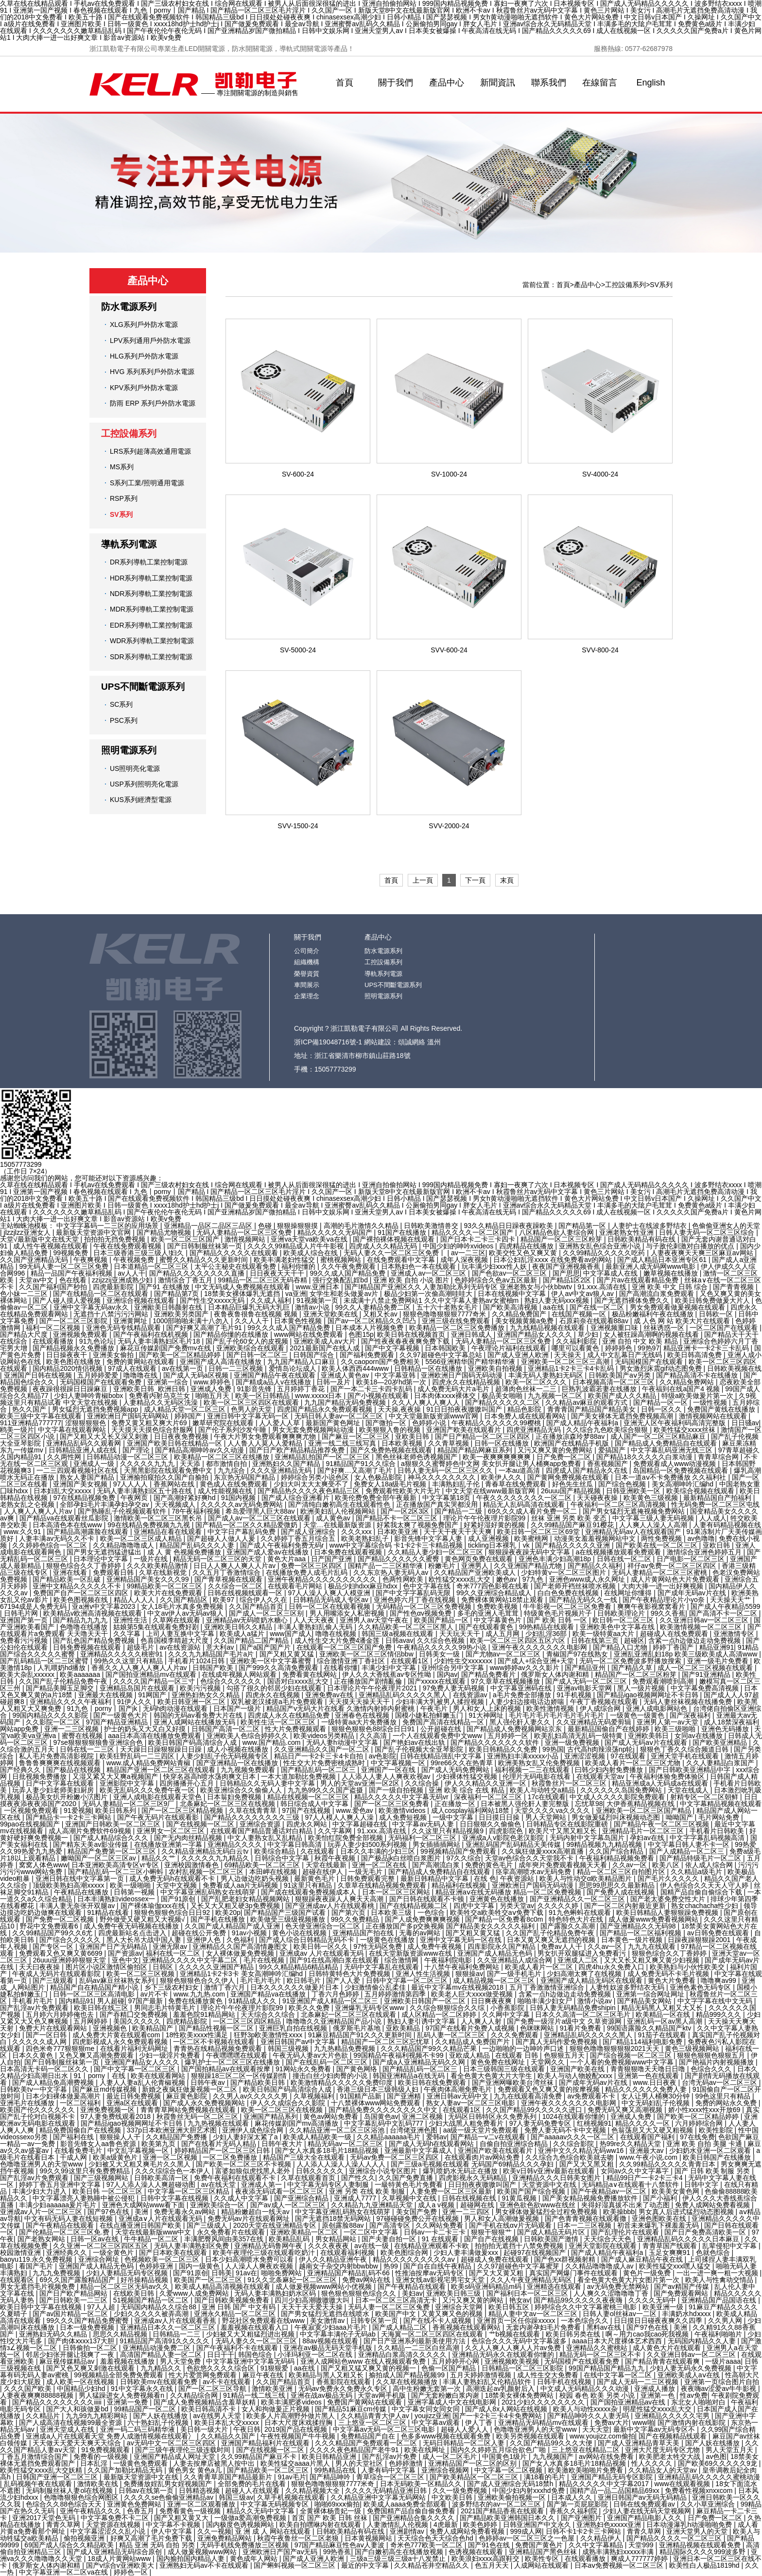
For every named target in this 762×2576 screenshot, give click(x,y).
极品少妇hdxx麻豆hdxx (363, 1586)
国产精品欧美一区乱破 (68, 1579)
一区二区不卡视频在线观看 (215, 2042)
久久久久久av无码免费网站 (243, 1504)
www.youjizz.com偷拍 (602, 2436)
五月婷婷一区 (508, 1736)
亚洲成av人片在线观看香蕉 (176, 2320)
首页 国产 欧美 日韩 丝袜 (330, 2518)
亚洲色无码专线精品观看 (124, 1327)
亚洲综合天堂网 (460, 2307)
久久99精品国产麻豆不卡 (259, 2456)
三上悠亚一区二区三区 (373, 2422)
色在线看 (73, 1280)
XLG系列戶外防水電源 (144, 324)
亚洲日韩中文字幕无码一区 (249, 1416)
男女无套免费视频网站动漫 (314, 1429)
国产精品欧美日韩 (258, 2082)
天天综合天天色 (608, 2239)
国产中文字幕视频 (393, 1348)
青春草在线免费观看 (516, 1484)
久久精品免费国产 (520, 1314)
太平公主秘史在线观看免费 (236, 1266)
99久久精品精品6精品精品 (299, 1967)
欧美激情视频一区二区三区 (702, 1627)
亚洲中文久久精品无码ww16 (581, 2150)
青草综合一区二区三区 (391, 2477)
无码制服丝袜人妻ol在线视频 (70, 2490)
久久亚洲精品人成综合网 (515, 1960)
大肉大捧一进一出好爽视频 (663, 1586)
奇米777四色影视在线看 (493, 1586)
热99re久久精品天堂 (631, 2144)
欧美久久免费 (310, 2008)
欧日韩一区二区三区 (624, 1620)
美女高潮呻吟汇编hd (683, 1484)
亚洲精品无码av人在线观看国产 (634, 1531)
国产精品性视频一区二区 (217, 2028)
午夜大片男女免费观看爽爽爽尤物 (266, 1436)
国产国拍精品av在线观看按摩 (226, 2069)
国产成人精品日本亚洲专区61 (662, 1259)
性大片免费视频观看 (296, 1729)
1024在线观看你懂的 (574, 2116)
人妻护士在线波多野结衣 (650, 1225)
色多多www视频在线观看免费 (446, 2436)
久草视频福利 (315, 2096)
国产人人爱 (344, 1980)
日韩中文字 (702, 2184)
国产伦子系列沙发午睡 (233, 1429)
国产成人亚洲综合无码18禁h (511, 2484)
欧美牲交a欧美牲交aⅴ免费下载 (497, 1912)
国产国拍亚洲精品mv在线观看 (151, 1674)
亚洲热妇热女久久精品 (207, 1695)
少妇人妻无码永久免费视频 (691, 2368)
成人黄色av (334, 1518)
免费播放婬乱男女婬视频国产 (168, 2484)
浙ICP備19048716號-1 (328, 1042)
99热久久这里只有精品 (129, 1661)
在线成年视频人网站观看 (240, 1674)
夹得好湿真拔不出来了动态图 (626, 2205)
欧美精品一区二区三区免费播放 (457, 1327)
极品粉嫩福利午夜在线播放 (653, 1314)
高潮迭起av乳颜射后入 (501, 2388)
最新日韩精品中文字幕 (435, 1878)
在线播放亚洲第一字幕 (169, 1844)
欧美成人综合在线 (311, 1253)
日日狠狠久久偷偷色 (491, 1824)
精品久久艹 (159, 1858)
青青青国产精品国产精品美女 (592, 1409)
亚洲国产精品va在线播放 (269, 1994)
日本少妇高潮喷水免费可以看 (250, 2259)
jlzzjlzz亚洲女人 (28, 1232)
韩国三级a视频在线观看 (398, 1634)
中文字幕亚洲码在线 (522, 1688)
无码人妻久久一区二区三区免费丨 (396, 1253)
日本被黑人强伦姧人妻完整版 (526, 1804)
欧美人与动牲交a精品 (543, 1790)
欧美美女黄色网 (676, 2191)
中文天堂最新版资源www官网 (434, 1416)
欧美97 (224, 1600)
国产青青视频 (734, 1287)
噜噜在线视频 (336, 1634)
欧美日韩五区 (509, 2307)
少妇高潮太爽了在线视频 (585, 1974)
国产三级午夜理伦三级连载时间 (183, 2450)
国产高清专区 (390, 2225)
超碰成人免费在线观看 (496, 2259)
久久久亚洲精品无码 (281, 1470)
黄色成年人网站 (254, 2558)
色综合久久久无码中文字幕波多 (520, 2341)
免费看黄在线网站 (310, 1674)
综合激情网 (402, 1960)
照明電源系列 (128, 750)
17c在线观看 (547, 1797)
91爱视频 (78, 1810)
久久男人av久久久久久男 (251, 2096)
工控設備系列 (128, 433)
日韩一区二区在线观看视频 (330, 1606)
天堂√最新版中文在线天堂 (40, 1239)
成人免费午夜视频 (435, 1946)
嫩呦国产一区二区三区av (99, 1858)
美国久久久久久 (138, 2021)
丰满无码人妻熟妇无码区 (546, 1375)
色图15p (360, 1334)
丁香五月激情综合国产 (35, 2456)
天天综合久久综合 (269, 2014)
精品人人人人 (135, 1600)
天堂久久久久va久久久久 (553, 1810)
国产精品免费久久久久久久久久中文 (384, 2110)
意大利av (221, 1647)
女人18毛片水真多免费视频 (183, 1606)
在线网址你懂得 (629, 1593)
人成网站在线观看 (542, 2565)
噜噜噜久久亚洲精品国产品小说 (334, 2021)
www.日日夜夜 (655, 2082)
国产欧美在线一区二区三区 (657, 1545)
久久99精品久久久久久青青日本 (668, 2164)
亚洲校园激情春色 (192, 1865)
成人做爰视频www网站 (203, 2552)
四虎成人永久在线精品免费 (289, 1715)
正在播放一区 (455, 1804)
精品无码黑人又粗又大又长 (663, 2008)
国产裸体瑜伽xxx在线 (154, 1906)
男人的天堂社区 (360, 2463)
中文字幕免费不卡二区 (116, 2518)
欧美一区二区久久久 (537, 1382)
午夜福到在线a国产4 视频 (681, 1389)
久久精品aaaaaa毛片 (389, 2137)
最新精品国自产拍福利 (718, 1497)
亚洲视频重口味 (615, 1327)
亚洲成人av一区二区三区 (429, 1273)
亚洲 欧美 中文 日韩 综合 (670, 1287)
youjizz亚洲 (432, 2416)
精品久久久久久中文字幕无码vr (402, 1797)
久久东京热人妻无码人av (392, 1572)
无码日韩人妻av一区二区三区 (339, 1416)
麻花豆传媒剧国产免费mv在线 (166, 1348)
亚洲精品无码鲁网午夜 (269, 2246)
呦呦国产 (680, 1817)
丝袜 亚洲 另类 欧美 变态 (569, 1518)
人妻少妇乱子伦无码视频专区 (225, 1756)
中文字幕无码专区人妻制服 (329, 2184)
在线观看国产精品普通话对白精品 (262, 1831)
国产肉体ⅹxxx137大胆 (82, 2341)
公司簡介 (306, 951)
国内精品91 (76, 2001)
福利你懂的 (299, 1266)
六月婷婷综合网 (700, 2123)
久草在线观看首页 (309, 2178)
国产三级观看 (54, 1980)
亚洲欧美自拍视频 (496, 1368)
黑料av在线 (605, 2327)
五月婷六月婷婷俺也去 (61, 2014)
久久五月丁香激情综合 (227, 1572)
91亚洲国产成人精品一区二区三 (331, 2001)
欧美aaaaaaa (81, 1674)
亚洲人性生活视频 (424, 1974)
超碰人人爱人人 (465, 2429)
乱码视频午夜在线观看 (39, 2484)
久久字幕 (127, 1634)
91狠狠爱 (275, 2368)
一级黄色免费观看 (141, 2463)
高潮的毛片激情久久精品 (362, 1225)
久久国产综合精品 (617, 1851)
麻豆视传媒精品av (67, 2361)
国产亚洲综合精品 (302, 2198)
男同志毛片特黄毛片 (165, 2008)
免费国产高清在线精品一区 (444, 1722)
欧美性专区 (543, 2558)
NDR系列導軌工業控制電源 (151, 593)
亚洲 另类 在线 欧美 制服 (367, 2191)
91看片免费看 (581, 2028)
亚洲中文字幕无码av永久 (92, 1307)
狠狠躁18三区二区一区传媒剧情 (240, 2076)
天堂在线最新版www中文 (154, 2232)
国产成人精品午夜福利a (583, 1423)
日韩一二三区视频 (236, 1368)
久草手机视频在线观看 (292, 2497)
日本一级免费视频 (88, 2327)
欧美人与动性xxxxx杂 (586, 2409)
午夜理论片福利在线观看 (509, 1348)
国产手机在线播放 (218, 1919)
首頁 (344, 82)
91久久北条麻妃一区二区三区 (292, 2280)
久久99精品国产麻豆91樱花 (573, 1525)
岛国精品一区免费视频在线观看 (681, 1470)
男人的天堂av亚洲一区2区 (360, 1783)
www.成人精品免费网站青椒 (149, 1763)
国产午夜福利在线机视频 (151, 1334)
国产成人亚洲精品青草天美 (639, 2443)
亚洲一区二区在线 (380, 1865)
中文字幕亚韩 (396, 1375)
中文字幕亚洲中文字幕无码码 (251, 2361)
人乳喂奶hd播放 (62, 1668)
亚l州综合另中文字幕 (453, 1668)
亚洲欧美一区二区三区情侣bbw (367, 1654)
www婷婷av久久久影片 (525, 1668)
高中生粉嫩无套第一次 (428, 2388)
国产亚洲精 (405, 2096)
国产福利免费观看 (368, 1355)
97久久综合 (463, 1858)
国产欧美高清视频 (511, 1307)
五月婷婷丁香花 (302, 1389)
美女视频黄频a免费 (525, 1321)
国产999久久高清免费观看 (279, 1668)
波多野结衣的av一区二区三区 (497, 2504)
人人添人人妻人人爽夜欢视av (387, 1776)
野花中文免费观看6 (50, 1926)
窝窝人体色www (43, 1865)
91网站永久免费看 (304, 2069)
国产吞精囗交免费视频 (135, 2014)
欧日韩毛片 (305, 1980)
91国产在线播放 (403, 1232)
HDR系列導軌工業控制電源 (151, 578)
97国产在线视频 (307, 1810)
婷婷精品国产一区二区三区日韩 (223, 2150)
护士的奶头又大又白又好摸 (146, 1729)
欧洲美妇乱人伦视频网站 (338, 1511)
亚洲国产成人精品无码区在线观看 (592, 1980)
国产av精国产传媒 (682, 2286)
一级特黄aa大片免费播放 (359, 1722)
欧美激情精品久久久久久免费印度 (343, 2082)
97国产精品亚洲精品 (118, 1722)
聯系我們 (548, 82)
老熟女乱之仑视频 (28, 1504)
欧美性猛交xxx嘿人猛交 (675, 2266)
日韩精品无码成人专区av (331, 1600)
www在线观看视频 (683, 2484)
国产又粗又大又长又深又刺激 (105, 1436)
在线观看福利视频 (348, 2252)
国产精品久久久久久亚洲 (573, 1545)
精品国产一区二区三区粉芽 (562, 1239)
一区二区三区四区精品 (248, 2021)
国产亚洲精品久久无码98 (638, 1926)
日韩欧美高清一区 (162, 2178)
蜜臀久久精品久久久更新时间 (204, 1259)
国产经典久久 (21, 1770)
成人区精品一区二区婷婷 (439, 2014)
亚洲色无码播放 (726, 1729)
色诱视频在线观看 (477, 2552)
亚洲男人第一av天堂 (668, 1722)
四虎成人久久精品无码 (384, 1246)
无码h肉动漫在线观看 (176, 1708)
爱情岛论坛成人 (293, 1368)
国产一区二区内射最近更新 (626, 1906)
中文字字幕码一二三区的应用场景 (108, 1225)
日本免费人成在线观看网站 (526, 1416)
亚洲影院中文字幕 (128, 1783)
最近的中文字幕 (366, 2565)
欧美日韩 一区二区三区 (108, 2191)
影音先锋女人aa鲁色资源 (99, 2144)
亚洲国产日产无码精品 (114, 1946)
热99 (391, 2266)
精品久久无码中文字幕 (261, 2511)
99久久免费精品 (356, 1919)
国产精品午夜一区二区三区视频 (662, 1824)
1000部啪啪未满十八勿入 (192, 1321)
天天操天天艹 (731, 1600)
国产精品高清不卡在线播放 (698, 1375)
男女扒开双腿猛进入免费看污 (582, 1953)
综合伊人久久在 (264, 1600)
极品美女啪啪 (503, 1395)
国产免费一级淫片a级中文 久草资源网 (565, 2021)
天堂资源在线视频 (114, 2524)
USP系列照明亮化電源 (144, 784)
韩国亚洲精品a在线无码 (410, 2076)
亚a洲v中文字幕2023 (104, 1606)
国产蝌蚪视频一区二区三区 (295, 2565)
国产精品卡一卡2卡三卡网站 (69, 1817)
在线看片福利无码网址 (135, 2048)
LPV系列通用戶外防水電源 (150, 340)
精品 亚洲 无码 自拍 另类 (157, 2545)
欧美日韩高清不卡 (209, 2409)
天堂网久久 (549, 2062)
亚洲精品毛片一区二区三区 (644, 1831)
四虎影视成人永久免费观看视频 (121, 2042)
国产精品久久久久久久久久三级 (252, 1817)
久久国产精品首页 (257, 1606)
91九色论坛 (96, 1341)
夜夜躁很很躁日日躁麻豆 (71, 1389)
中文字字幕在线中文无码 (715, 2001)
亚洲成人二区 (578, 1960)
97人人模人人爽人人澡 (340, 1817)
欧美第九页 (159, 2144)
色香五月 (141, 2511)
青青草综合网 (719, 1457)
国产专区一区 (54, 1946)
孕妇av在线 (648, 1838)
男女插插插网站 (437, 1844)
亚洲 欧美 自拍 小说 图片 (411, 1280)
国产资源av (125, 1953)
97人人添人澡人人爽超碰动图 (151, 2184)
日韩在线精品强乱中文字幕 (442, 1756)
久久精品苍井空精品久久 (432, 2565)
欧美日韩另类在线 (574, 2334)
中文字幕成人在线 (611, 1273)
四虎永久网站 (307, 1824)
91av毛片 (291, 2477)
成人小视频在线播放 (238, 1749)
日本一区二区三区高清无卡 (397, 2300)
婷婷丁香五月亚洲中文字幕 (61, 2184)
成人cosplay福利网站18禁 (471, 1810)
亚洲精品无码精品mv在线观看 (544, 2422)
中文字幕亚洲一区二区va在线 (64, 2572)
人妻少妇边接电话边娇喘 (527, 1702)
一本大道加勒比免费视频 (299, 1776)
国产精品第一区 (583, 1225)
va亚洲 (295, 1293)
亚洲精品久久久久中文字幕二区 (191, 1960)
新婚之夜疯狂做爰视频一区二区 (190, 2089)
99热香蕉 (337, 2552)
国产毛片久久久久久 (669, 1878)
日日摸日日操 (500, 1817)
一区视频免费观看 (32, 1810)
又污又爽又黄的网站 (473, 2300)
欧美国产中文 (396, 2314)
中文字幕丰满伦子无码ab (338, 2334)
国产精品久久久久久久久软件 (495, 1742)
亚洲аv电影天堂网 (585, 1688)
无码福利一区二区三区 (423, 1838)
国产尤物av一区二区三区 (504, 1654)
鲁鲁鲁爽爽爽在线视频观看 (61, 1763)
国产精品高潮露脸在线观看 (88, 1531)
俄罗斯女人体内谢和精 (556, 1674)
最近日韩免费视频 (134, 2096)
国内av (447, 1674)
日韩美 (221, 2273)
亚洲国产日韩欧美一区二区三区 (113, 1824)
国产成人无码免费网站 (456, 1770)
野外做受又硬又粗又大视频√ (143, 1919)
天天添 (191, 1463)
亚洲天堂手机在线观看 (686, 1756)
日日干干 (220, 2354)
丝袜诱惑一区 (664, 1327)
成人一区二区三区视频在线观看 (706, 1668)
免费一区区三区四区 (312, 1565)
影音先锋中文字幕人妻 (429, 1538)
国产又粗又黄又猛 (288, 1654)
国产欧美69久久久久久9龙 (718, 2463)
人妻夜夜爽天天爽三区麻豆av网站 (703, 1253)
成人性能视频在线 (226, 1491)
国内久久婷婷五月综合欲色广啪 (499, 2450)
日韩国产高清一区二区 (226, 1729)
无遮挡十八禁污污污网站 (111, 1314)
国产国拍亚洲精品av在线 (629, 2402)
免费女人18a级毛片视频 (391, 1484)
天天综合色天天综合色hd (436, 2538)
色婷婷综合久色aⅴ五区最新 (496, 1280)
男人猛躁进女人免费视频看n (122, 2395)
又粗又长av (381, 1314)
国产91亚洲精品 (707, 1674)
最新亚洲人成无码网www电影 (651, 1266)
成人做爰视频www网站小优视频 (325, 2286)
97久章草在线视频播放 (506, 1681)
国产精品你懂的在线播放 (231, 1334)
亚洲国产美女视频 (81, 1484)
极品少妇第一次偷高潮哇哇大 (429, 1293)
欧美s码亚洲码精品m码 (487, 2286)
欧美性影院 (717, 2130)
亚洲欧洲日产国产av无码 (281, 2552)
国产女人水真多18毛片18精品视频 (328, 2150)
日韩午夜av (208, 2082)
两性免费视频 (662, 1538)
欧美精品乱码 (290, 2239)
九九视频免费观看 (249, 1770)
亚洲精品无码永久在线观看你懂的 (504, 2354)
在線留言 (599, 82)
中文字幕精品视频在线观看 (721, 1804)
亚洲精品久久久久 (236, 1844)
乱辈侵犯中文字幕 (730, 2246)
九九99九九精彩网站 (97, 2416)
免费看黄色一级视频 (191, 2511)
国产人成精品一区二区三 (687, 1851)
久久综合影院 (574, 2144)
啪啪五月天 (213, 1395)
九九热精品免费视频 (345, 2048)
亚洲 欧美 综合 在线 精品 (467, 1790)
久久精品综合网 (195, 2395)
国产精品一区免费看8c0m (505, 1919)
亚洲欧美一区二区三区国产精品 (644, 1810)
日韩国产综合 (314, 1355)
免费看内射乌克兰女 (160, 1395)
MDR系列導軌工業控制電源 (151, 609)
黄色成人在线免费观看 (235, 1484)
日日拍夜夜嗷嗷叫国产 (483, 2184)
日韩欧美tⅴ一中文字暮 (34, 2089)
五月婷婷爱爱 (98, 1375)
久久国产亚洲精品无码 (35, 1259)
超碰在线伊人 (323, 1872)
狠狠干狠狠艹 (492, 2232)
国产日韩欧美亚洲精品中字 (690, 1770)
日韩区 (164, 1967)
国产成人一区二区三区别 (267, 1613)
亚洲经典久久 (67, 2252)
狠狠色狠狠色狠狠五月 (712, 2055)
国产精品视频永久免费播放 (74, 1348)
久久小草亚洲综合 (708, 2504)
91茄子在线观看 (663, 2035)
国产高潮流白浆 (437, 1865)
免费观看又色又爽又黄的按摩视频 (550, 2089)
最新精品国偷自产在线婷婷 (609, 1729)
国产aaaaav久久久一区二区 (573, 2137)
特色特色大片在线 (577, 1919)
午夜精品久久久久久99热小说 (442, 1647)
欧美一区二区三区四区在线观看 (252, 1402)
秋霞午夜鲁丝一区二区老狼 (299, 2538)
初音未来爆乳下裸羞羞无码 (659, 2225)
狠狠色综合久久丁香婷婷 (84, 1565)
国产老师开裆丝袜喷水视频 (576, 1586)
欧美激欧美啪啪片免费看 (586, 2470)
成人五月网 (503, 1634)
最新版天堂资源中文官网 (94, 1232)
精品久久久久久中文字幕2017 (605, 2484)
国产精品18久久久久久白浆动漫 (645, 1457)
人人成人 (713, 1518)
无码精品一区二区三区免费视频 (424, 1606)
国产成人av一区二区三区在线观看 (260, 1518)
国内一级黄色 (200, 2266)
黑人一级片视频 (642, 1688)
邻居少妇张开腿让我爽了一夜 (71, 2354)
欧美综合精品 (275, 1851)
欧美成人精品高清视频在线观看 (223, 2286)
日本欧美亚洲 (398, 1531)
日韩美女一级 (440, 1654)
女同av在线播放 (700, 1736)
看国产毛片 (37, 2266)
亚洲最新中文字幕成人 (419, 2150)
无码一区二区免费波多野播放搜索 (631, 1661)
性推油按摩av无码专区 (430, 2273)
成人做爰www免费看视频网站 (654, 1919)
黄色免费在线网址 (498, 2062)
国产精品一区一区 (661, 1402)
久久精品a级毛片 (697, 1872)
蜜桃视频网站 (341, 1259)
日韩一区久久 (662, 1409)
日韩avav (399, 1640)
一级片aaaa (723, 2361)
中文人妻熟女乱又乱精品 (265, 1838)
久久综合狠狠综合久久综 (448, 2008)
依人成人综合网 (710, 1865)
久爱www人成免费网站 (194, 2293)
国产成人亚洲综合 (309, 1531)
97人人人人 (131, 1484)
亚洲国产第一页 (25, 1620)
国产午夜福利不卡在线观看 (238, 2348)
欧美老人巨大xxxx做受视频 (473, 1994)
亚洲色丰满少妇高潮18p (556, 1559)
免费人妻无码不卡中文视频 (566, 2130)
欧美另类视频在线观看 (531, 2436)
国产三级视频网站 (102, 2178)
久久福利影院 (577, 1341)
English (650, 82)
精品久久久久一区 (643, 2123)
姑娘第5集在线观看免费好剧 (157, 1627)
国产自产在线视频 (492, 2239)
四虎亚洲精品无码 (534, 1429)
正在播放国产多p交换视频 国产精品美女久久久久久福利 (451, 1926)
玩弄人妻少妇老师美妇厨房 (54, 1790)
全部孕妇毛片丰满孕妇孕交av (105, 1504)
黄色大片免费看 (672, 1980)
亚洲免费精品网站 (225, 2538)
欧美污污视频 (201, 1688)
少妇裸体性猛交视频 (467, 1776)
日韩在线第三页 (596, 1640)
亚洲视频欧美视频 (513, 2361)
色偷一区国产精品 (449, 2368)
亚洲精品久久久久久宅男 (673, 2416)
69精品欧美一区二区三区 (263, 1865)
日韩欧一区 (717, 1314)
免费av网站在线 (367, 2280)
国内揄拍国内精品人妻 (191, 2558)
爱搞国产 (612, 1450)
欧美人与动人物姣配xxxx (575, 2076)
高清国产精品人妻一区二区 (162, 2354)
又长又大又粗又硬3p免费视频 (235, 1906)
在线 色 (485, 1878)
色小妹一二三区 (25, 1293)
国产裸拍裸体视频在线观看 (394, 1239)
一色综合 (432, 1912)
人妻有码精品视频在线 (727, 1525)
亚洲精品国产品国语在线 (719, 2300)
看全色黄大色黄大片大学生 (492, 2076)
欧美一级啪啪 (131, 1885)
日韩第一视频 (135, 1892)
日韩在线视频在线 (470, 2198)
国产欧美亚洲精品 (721, 1742)
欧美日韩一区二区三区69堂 (539, 1531)
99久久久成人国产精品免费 (289, 1327)
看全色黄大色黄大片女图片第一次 (629, 2280)
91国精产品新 (361, 2096)
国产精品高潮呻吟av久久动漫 (200, 1450)
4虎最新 (446, 2524)
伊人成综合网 (601, 1708)
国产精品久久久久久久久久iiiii (57, 2402)
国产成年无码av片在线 (693, 1593)
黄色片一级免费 (648, 2273)
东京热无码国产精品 (245, 1477)
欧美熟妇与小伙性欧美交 (688, 1967)
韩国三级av (236, 2497)
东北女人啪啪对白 (699, 2402)
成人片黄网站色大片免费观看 (676, 1579)
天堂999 (641, 2545)
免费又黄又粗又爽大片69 (150, 1423)
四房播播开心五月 (187, 1783)
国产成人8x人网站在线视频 (507, 2409)
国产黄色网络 (357, 2069)
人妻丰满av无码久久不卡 (57, 1538)
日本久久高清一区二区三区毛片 (583, 2014)
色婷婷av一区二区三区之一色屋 (527, 2538)
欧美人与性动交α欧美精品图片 (586, 1878)
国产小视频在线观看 (379, 1395)
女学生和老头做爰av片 (345, 1293)
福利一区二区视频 (54, 1327)
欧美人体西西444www (356, 1368)
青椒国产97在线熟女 (578, 1654)
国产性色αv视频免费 (421, 1613)
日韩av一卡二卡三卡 (436, 2232)
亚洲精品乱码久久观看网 (84, 1443)
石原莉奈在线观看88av (594, 1321)
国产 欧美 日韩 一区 (558, 1620)
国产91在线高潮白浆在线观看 (335, 1960)
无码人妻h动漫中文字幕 (343, 1742)
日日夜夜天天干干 (278, 1273)
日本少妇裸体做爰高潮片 (64, 2096)
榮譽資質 (306, 973)
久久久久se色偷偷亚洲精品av (169, 2497)
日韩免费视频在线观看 (88, 1647)
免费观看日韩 (114, 1572)
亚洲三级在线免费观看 (457, 1321)
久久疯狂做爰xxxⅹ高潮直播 (544, 1851)
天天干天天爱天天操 (313, 2307)
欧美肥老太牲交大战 (670, 2456)
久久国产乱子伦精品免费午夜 (64, 1681)
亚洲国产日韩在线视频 (39, 1375)
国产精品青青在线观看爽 (663, 2361)
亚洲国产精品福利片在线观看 (266, 2443)
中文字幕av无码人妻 (424, 1824)
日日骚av (745, 1423)
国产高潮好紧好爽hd (185, 1497)
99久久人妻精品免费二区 (374, 1307)
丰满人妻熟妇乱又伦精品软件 (488, 2382)
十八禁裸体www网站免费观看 (376, 2103)
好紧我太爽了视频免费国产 (418, 1525)
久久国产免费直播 (407, 2178)
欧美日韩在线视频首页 (412, 1334)
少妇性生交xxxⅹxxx (464, 1661)
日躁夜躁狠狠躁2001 (700, 1940)
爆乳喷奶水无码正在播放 (461, 2171)
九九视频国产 (554, 2456)
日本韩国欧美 (446, 1348)
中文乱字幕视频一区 (139, 2150)
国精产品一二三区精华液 (386, 1565)
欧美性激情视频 (551, 1708)
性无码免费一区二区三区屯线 (715, 1504)
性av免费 (694, 2395)
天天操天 (568, 1355)
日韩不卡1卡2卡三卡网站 (584, 2531)
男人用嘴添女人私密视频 (348, 1613)
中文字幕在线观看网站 (73, 1429)
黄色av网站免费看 (331, 2116)
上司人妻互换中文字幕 (181, 1634)
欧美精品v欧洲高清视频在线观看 (93, 1613)
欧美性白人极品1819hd (705, 2565)
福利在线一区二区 (174, 1953)
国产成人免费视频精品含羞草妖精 (206, 2402)
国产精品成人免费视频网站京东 (515, 1729)
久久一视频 (214, 2531)
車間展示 (306, 985)
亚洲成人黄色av (346, 1375)
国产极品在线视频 (74, 1770)
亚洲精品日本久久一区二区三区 (168, 2327)
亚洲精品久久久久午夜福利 (71, 1702)
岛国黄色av (381, 2116)
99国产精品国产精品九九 (607, 2368)
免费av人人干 (562, 1946)
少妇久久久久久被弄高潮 (152, 2314)
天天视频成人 (176, 1504)
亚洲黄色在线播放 (497, 1899)
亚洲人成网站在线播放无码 (195, 1722)
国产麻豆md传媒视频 (105, 2089)
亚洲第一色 (658, 2395)
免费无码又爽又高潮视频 (626, 2110)
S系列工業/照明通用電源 (147, 483)
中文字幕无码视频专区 (276, 2504)
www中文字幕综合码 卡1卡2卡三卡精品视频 (397, 1545)
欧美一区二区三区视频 (141, 1974)
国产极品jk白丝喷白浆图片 (402, 1858)
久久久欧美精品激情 (158, 1565)
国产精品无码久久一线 (584, 1600)
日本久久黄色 (33, 2055)
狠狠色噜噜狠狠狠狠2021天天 (615, 2048)
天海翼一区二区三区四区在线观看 (433, 2334)
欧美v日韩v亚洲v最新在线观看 (550, 2171)
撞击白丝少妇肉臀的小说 (331, 2076)
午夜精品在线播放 (82, 1892)
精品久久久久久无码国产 (335, 1232)
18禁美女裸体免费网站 (520, 2395)
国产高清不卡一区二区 (724, 1613)
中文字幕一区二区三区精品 (189, 2191)
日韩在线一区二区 (625, 1559)
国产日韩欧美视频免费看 (232, 2300)
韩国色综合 (256, 2354)
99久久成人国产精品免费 (348, 1273)
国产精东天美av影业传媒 (91, 1844)
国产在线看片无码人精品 (219, 2144)
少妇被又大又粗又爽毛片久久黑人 (140, 2164)
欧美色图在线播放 (74, 1361)
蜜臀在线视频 (83, 1736)
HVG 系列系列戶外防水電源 (152, 371)
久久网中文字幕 (507, 2014)
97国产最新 (146, 2001)
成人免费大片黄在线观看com (117, 2035)
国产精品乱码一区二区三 (319, 1770)
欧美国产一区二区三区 (209, 2280)
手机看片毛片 (33, 2001)
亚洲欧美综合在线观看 (251, 1348)
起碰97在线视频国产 (535, 2252)
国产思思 (566, 1273)
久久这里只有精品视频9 (448, 1831)
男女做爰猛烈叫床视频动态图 (617, 1817)
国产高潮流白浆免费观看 (657, 1293)
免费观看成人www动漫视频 (675, 1463)
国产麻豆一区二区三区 (357, 1436)
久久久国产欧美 (28, 2388)
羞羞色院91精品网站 (205, 2014)
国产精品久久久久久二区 (503, 1402)
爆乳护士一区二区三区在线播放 (233, 2062)
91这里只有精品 (309, 1885)
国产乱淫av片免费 (390, 2456)
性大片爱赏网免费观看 (204, 2375)
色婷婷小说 (430, 1423)
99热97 (648, 1348)
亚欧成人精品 (470, 2055)
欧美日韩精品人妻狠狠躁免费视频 (668, 1912)
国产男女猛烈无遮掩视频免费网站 (635, 1511)
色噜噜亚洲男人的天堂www (42, 2164)
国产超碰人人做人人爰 (222, 1538)
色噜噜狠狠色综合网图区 (82, 2497)
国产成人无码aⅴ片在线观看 (647, 1742)
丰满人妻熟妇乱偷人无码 (315, 1627)
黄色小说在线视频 (300, 1933)
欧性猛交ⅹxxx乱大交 (460, 1579)
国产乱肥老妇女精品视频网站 (246, 1899)
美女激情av (328, 2320)
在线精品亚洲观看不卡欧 (432, 2246)
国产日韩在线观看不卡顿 (427, 1899)
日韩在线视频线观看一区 (246, 1593)
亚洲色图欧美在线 (660, 2218)
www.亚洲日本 (318, 1287)
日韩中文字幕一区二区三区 (408, 1980)
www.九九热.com (200, 1994)
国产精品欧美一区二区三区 (269, 2470)
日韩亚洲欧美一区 (634, 1491)
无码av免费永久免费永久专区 (343, 2388)
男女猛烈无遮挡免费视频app (96, 1409)
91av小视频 (250, 1933)
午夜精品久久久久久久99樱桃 (496, 1423)
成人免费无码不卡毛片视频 (669, 1974)
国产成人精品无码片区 (552, 2232)
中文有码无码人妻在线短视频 (69, 2218)
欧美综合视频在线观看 (701, 1491)
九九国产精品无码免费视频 (346, 1402)
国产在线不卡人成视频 (438, 2320)
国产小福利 (661, 2198)
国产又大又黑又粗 (587, 2164)
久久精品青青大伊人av (376, 2416)
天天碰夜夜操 (598, 1497)
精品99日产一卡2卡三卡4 (645, 2178)
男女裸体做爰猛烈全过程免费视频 (547, 2212)
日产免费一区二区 (565, 1457)
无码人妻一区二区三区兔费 (390, 2307)
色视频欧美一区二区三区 (162, 2259)
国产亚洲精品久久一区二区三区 (578, 1899)
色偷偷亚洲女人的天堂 (726, 1225)
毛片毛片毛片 (261, 1980)
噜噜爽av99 (719, 1980)
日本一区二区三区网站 (397, 1892)
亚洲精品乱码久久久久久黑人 (404, 1695)
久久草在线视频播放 (407, 2382)
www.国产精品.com (272, 1742)
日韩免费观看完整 (368, 1878)
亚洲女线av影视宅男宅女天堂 (441, 2280)
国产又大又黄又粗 (497, 2273)
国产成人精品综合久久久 (111, 1838)
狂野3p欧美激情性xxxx (269, 2035)
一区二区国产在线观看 (725, 1327)
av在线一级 (372, 2246)
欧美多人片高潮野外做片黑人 (291, 2416)
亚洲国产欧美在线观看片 (464, 1429)
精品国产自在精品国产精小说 (95, 1987)
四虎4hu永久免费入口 (612, 1967)
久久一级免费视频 (461, 2490)
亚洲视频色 (111, 2028)
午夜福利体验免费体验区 (668, 1776)
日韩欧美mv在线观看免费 (159, 2382)
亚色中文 (125, 1960)
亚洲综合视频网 (446, 2470)
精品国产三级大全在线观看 (304, 2157)
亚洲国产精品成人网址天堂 (175, 2456)
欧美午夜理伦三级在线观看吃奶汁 (265, 2252)
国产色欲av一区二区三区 (510, 1273)
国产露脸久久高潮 (568, 1926)
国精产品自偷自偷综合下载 (702, 1892)
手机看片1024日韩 (197, 1661)
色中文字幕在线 (427, 1586)
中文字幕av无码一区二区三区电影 (385, 2429)
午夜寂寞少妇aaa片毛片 (331, 2327)
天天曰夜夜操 (40, 1967)
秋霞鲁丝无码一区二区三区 (198, 2116)
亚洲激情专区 (734, 1634)
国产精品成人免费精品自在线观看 (667, 1443)
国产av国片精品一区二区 (71, 2314)
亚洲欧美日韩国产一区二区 (426, 2001)
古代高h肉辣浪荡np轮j (601, 1749)
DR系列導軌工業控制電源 (149, 562)
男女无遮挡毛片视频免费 (38, 2286)
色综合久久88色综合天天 (64, 2504)
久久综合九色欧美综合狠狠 (608, 1429)
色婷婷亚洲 (157, 2266)
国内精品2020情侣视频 (68, 1368)
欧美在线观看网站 (159, 2076)
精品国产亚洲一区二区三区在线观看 (161, 1770)
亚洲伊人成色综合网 (253, 2130)
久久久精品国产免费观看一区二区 (367, 2443)
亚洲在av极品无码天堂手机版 (328, 2348)
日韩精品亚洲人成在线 (84, 1450)
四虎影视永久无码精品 (474, 2178)
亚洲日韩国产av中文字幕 (299, 2042)
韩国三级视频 (289, 2048)
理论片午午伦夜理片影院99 (485, 1518)
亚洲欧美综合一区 (218, 2205)
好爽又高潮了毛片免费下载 (152, 2538)
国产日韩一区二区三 (258, 1355)
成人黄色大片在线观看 (668, 2348)
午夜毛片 (435, 1708)
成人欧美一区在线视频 (81, 2382)
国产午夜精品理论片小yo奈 (665, 1600)
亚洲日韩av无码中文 (458, 2096)
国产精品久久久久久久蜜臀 (399, 1559)
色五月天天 (493, 2565)
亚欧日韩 (717, 1545)
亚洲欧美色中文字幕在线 (618, 1627)
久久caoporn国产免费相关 (381, 1361)
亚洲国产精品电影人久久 (645, 2518)
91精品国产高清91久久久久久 (165, 2341)
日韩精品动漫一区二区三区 (128, 1457)
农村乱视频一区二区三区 (207, 1872)
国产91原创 (179, 1899)
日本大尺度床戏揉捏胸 (299, 2422)
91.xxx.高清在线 (602, 1287)
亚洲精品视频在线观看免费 (701, 2545)
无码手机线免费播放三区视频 (245, 2545)
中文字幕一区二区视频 (509, 2470)
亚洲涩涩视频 (585, 1756)
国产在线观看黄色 (487, 1627)
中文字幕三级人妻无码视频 (654, 1518)
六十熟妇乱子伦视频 (158, 2422)
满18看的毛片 (545, 2477)
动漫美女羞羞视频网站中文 (596, 1538)
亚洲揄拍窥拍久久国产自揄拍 (165, 1477)
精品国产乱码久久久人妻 (197, 1545)
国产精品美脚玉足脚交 (61, 1688)
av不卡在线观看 (228, 2382)
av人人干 (131, 1273)
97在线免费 (697, 2137)
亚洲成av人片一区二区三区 (42, 2212)
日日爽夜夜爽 (492, 2001)
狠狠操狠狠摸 (298, 1225)
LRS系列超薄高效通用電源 (150, 451)
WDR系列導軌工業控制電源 (152, 641)
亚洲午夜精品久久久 (91, 2511)
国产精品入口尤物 (621, 1647)
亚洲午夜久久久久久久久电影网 (540, 1647)
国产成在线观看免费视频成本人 (309, 1892)
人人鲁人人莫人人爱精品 (265, 1443)
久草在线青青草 (253, 1810)
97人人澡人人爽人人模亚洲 (330, 1593)
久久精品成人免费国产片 (473, 2042)
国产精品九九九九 (81, 1620)
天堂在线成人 (689, 1790)
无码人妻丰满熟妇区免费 (192, 2246)
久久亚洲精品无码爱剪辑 (594, 1722)
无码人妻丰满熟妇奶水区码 (276, 2293)
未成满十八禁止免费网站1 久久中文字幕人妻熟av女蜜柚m (432, 1300)
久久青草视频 (449, 1443)
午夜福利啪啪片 (719, 2334)
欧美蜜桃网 (532, 1538)
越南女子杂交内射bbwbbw (339, 2266)
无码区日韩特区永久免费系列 (493, 2116)
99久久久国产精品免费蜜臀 (88, 2320)
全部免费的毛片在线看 (253, 2484)
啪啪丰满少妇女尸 (546, 2001)
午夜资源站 (518, 1878)
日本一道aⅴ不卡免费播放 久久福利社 (671, 1477)
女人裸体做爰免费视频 (241, 1953)
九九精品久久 (161, 2368)
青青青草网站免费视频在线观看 (189, 2110)
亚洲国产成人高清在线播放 (221, 1361)
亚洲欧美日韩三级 (454, 2293)
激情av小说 (313, 1307)
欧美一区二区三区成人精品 (142, 1538)
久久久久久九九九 (148, 1463)
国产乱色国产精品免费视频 (95, 1640)
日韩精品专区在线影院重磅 (568, 1824)
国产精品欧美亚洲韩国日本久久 (508, 2518)
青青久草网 (64, 2524)
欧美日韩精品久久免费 (504, 1749)
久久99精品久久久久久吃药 (605, 1253)
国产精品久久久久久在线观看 (235, 1253)
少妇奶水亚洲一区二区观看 (711, 2150)
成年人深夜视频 (465, 1259)
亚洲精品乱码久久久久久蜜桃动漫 (709, 2477)
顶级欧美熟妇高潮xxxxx (69, 1885)
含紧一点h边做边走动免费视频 (695, 1640)
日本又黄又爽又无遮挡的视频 (552, 1940)
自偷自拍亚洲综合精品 (515, 2144)
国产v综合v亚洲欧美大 (121, 2565)
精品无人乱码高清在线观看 (525, 1504)
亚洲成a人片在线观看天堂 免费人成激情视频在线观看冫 (111, 2436)
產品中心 (446, 82)
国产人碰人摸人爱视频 (68, 1300)
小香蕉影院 (508, 2008)
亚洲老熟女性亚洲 (627, 1232)
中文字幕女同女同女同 (427, 2409)
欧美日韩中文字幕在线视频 (42, 2307)
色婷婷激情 (407, 2463)
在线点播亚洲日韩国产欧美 (141, 2225)
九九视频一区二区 (556, 1395)
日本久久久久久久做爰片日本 (295, 1987)
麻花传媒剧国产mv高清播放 (298, 2123)
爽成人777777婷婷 (640, 2558)
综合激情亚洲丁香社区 (352, 1661)
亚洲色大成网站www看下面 (144, 2205)
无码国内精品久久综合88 (159, 2307)
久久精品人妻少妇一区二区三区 (436, 1552)
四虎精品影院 (187, 2021)
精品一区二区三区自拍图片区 (622, 1872)
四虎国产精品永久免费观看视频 (325, 1409)
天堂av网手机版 (383, 2395)
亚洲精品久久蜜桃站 (597, 2348)
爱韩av (436, 2137)
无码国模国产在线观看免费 (101, 1382)
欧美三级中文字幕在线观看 (42, 1416)
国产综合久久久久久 (71, 1940)
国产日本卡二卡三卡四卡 (478, 1239)
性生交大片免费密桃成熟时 (325, 1763)
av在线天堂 (219, 2184)
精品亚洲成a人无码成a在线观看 (661, 1783)
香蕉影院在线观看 (344, 2382)
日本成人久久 (572, 2497)
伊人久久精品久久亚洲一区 (486, 1783)
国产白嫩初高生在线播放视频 (400, 2552)
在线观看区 (18, 2280)
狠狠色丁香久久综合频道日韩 (685, 1749)
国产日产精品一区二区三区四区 (483, 1436)
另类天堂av (517, 1906)
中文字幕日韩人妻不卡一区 (689, 1844)
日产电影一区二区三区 (692, 1559)
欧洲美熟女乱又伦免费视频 (540, 1763)
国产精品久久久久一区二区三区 (675, 2538)
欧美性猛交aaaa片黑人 (296, 2463)
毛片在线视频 (264, 1960)
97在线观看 (628, 1756)
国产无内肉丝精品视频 (189, 1838)
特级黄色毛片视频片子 (559, 1613)
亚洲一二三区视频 (72, 1729)
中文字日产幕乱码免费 (242, 1531)
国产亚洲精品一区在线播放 (238, 1763)
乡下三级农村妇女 (172, 1987)
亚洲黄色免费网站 (135, 2504)
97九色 (533, 1579)
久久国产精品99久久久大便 (552, 2443)
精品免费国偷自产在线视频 (81, 2130)
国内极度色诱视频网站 (241, 2524)
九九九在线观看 (652, 1946)
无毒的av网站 (420, 1933)
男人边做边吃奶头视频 (256, 1878)
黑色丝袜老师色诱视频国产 (417, 1457)
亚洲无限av (171, 1946)
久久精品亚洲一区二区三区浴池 (337, 2130)
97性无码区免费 (378, 1946)
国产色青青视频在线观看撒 (586, 2218)
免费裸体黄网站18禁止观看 (503, 1600)
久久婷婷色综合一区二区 (50, 1545)
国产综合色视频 (623, 1484)
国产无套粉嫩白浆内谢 (446, 2395)
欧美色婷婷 (481, 2524)
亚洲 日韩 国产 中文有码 (239, 2307)
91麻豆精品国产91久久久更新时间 (361, 2035)
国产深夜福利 (691, 1715)
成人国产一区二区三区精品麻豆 (659, 1436)
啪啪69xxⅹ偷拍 (337, 2504)
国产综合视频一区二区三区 (632, 2055)
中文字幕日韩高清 (295, 1844)
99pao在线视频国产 (31, 1824)
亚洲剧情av (408, 2531)
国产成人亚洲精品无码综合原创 (115, 2552)
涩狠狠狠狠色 (86, 1423)
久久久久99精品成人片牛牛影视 (296, 1246)
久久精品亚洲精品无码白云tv (205, 1851)
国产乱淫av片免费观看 (35, 2008)
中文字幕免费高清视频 (706, 1688)
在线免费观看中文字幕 (402, 1259)
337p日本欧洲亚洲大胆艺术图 (173, 2130)
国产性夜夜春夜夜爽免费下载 (406, 1341)
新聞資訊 (497, 82)
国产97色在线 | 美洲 (118, 2212)
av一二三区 (468, 1253)
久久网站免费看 (440, 2225)
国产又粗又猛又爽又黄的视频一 (369, 2368)
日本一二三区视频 (585, 2225)
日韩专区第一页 (375, 2320)
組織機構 (306, 962)
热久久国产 (30, 1409)
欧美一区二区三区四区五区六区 (518, 1640)
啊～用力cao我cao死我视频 (648, 2334)
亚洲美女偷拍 (114, 1355)
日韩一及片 (334, 1382)
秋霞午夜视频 (335, 1858)
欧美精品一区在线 (664, 2014)
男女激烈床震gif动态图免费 (662, 1368)
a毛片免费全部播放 (523, 1695)
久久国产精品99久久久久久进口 (535, 2110)
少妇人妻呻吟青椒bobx (89, 1395)
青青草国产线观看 (670, 2246)
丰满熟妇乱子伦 (457, 1484)
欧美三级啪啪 (676, 1729)
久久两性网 (65, 1457)
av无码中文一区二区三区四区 (172, 2443)
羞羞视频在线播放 (128, 2361)
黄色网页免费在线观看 (480, 1559)
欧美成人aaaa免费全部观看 (406, 2504)
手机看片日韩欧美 (718, 1831)
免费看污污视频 (25, 1640)
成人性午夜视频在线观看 (51, 1246)
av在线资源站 (181, 1647)
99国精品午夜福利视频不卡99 (399, 2055)
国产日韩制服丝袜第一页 (205, 1246)
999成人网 (526, 2531)
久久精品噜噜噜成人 (124, 1545)
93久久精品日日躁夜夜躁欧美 (509, 1225)
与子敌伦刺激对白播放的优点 (691, 1246)
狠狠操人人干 (121, 2137)
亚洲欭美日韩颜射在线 (169, 1307)
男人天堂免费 (181, 2361)
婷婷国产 (189, 1416)
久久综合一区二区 (236, 1586)
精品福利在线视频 (460, 1885)
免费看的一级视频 (101, 2456)
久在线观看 (318, 1851)
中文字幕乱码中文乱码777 (384, 2123)
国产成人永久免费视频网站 (205, 2103)
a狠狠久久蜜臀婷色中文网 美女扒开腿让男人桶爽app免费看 (492, 1463)
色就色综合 (714, 2252)
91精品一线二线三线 (255, 2395)
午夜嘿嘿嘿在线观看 (237, 2055)
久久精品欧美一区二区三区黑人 (406, 1627)
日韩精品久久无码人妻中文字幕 (268, 1783)
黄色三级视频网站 (693, 2048)
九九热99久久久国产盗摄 (326, 1790)
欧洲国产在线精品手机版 (572, 1443)
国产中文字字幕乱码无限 (414, 1593)
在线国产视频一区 (580, 1314)
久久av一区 (630, 1865)
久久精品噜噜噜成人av (600, 2266)
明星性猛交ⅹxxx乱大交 (658, 2409)
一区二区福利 (81, 2103)
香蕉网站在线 (175, 1484)
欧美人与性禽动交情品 (720, 2280)
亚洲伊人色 (205, 1940)
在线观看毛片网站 (296, 1586)
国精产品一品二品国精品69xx (615, 2490)
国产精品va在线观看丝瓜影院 (64, 1518)
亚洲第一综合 (168, 1382)
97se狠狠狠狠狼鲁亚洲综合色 (98, 1742)
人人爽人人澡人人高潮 (654, 1525)
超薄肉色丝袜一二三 (526, 1389)
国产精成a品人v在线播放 (274, 1382)
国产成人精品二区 (400, 2327)
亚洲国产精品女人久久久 (535, 1334)
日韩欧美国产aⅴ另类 (621, 1375)
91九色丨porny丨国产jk (103, 1708)
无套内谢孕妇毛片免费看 (544, 2327)
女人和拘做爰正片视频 (277, 2409)
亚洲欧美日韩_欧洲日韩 (150, 1389)
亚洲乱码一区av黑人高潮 (665, 2021)
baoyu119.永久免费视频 (37, 2259)
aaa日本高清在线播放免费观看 (155, 1736)
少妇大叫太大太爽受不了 (312, 1484)
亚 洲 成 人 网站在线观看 (273, 2531)
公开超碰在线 (441, 1729)
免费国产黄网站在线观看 (365, 2402)
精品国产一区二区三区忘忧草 (386, 2042)
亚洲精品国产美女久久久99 (148, 1579)
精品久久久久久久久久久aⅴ (415, 2259)
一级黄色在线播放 (388, 1940)
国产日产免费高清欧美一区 (706, 2232)
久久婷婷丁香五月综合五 (298, 1538)
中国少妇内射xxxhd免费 (529, 2490)
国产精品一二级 (459, 1511)
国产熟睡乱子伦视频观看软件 (123, 1511)
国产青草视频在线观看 (229, 1579)
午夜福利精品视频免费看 (617, 1858)
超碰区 (634, 1640)
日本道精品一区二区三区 (152, 1266)
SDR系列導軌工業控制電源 (151, 657)
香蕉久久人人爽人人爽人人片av (140, 1668)
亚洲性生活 (131, 1620)
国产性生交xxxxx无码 (213, 1300)
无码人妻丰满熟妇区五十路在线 (145, 1491)
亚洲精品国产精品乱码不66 (349, 2273)
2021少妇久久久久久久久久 (544, 2402)
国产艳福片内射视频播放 (717, 2062)
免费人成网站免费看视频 (713, 2205)
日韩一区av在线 (95, 2239)
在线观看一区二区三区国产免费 (345, 1647)
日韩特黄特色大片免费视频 (350, 1974)
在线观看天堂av (601, 1776)
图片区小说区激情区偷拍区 (107, 1967)
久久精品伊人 (601, 2538)
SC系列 (121, 704)
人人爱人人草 (280, 1423)
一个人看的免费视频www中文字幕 (622, 2062)
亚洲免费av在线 (330, 1695)
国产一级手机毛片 (515, 1974)
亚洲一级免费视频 (573, 1742)
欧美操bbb (619, 2212)
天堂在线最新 (327, 1865)
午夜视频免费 (134, 1259)
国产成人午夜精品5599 (725, 1606)
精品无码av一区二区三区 (346, 2144)
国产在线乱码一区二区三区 (327, 2062)
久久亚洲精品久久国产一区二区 (322, 1749)
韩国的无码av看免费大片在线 (199, 1715)
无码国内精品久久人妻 (703, 2341)
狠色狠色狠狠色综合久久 (359, 2293)
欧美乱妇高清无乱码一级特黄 (579, 1736)
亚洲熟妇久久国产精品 (287, 1463)
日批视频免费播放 (40, 1776)
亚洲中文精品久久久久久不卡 (78, 1586)
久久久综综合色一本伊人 (173, 2171)
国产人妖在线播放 (161, 2416)
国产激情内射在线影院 (692, 2422)
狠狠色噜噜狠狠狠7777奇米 (445, 1314)
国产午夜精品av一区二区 (609, 2191)
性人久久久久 (652, 2463)
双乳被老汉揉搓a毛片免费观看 (278, 1702)
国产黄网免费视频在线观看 (569, 1477)
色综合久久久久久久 (231, 1681)
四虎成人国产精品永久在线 (587, 1470)
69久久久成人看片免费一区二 (533, 1511)
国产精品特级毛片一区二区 (701, 1858)
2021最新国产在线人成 (325, 1348)
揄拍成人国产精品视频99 (407, 2375)
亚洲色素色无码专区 (701, 1987)
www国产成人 (291, 1634)
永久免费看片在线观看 (232, 2232)
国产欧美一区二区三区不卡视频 (244, 2164)
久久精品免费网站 (687, 1382)
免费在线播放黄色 (196, 2001)
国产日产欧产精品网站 (74, 2293)
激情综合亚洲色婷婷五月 (705, 1552)
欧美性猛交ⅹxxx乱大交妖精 (42, 2470)
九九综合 (232, 1470)
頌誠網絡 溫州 (419, 1042)
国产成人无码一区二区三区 (587, 1681)
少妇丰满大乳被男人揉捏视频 (441, 1702)
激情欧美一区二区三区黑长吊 (159, 1518)
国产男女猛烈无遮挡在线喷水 (326, 2314)
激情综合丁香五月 (186, 1280)
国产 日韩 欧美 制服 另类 (713, 2171)
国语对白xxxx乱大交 (298, 1681)
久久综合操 (423, 1783)
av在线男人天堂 (218, 2416)
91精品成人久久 (253, 2001)
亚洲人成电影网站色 (657, 1708)
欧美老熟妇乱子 (366, 1538)
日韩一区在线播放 (502, 1443)
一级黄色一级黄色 (638, 1715)
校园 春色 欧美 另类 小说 (598, 2395)
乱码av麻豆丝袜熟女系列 (117, 1980)
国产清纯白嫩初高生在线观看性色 (340, 1504)
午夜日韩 (246, 2429)
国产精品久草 (632, 1668)
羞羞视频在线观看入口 (256, 2327)
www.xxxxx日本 (319, 1395)
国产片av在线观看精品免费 (639, 1280)
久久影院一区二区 (54, 1722)
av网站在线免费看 (607, 2456)
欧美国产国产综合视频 (532, 2191)
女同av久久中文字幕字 (636, 2171)
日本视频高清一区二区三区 (614, 1382)
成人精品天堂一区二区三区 (185, 1409)
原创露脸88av (343, 2225)
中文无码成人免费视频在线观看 (243, 1287)
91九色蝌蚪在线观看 (580, 1912)
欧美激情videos (403, 1810)
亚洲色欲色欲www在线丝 (538, 2205)
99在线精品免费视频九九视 (149, 1525)
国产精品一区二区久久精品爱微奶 (247, 1525)
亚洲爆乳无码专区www (370, 2008)
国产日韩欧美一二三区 (74, 2300)
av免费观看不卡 (592, 2096)
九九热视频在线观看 (219, 2123)
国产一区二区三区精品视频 (183, 1810)
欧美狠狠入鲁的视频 (390, 1429)
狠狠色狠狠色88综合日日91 (373, 1729)
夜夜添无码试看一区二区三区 (280, 2191)
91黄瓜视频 (520, 2198)
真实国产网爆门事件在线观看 (574, 2273)
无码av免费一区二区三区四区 (395, 2157)
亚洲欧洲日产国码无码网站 (129, 1416)
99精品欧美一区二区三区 (165, 1586)
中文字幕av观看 (437, 2422)
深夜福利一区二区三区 (489, 1797)
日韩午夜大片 (282, 2144)
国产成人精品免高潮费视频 (54, 2082)
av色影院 (383, 1756)
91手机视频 (574, 1695)
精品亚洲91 (716, 1647)
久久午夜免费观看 (349, 1266)
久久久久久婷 (558, 1906)
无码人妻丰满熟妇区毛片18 (160, 1341)
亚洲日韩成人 (472, 1334)
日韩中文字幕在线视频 (175, 2198)
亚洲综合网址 (99, 2259)
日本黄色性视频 (299, 1321)
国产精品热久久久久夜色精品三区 (310, 1491)
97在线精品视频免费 (85, 1497)
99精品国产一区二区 (145, 2409)
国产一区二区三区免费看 (392, 1804)
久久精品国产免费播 (177, 2137)
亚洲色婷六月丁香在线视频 (415, 1600)
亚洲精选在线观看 (555, 2286)
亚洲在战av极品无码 (322, 2395)
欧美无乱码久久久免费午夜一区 (148, 1790)
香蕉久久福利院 (574, 2511)
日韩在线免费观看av (645, 2504)
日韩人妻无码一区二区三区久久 (446, 1470)
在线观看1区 (411, 1661)
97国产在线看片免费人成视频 (470, 2028)
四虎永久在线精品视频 (467, 1382)
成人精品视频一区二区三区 (495, 1980)
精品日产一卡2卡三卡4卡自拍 (319, 1756)
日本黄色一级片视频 (632, 1940)
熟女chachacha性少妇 (705, 1906)
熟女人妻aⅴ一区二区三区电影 (472, 2103)
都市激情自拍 (227, 1463)
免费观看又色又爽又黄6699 (61, 1953)
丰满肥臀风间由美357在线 (224, 2239)
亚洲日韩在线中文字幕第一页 (80, 1878)
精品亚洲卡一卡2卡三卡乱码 (707, 1348)
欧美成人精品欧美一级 (318, 2137)
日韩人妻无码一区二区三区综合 (707, 1232)
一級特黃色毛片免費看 (410, 2184)
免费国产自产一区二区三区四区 (81, 1593)
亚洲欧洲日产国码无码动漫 (462, 1375)
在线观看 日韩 (517, 2055)
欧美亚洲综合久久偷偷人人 (242, 1790)
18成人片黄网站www (120, 2558)
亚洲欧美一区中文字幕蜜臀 (271, 1661)
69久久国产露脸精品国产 (78, 2280)
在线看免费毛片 (79, 2150)
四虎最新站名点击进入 (133, 1933)
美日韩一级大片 (205, 2429)
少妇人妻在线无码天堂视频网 (648, 2511)
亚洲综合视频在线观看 (141, 1300)
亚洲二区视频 (423, 2116)
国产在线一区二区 (598, 1307)
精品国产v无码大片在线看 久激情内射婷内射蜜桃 (341, 1708)
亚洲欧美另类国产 (182, 1314)
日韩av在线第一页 (147, 2490)
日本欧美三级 (392, 1912)
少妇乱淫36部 (547, 1634)
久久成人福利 (271, 1300)
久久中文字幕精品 (597, 2545)
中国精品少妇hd (82, 2388)
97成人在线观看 (133, 1368)
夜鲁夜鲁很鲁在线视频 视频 (256, 1314)
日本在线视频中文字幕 (513, 1293)
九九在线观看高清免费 (529, 2096)
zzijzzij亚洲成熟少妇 (123, 1280)
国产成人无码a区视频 (196, 1375)
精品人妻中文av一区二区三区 (533, 2314)
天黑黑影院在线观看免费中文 (169, 1470)
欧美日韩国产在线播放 (718, 2157)
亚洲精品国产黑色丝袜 (544, 2552)
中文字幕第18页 (447, 1497)
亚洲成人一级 (94, 1463)
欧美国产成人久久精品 (623, 1395)
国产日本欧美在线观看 (174, 2252)
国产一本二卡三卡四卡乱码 (372, 1389)
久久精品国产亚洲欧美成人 (476, 1572)
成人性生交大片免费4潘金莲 (338, 1640)
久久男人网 (726, 2320)
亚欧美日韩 (413, 1436)
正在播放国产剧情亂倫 (369, 1681)
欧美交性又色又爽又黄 (524, 1253)
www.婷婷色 (212, 1382)
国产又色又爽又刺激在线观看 (91, 2368)
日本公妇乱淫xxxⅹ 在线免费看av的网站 (553, 1259)
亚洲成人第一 (262, 2184)
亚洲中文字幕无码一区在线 (461, 1940)
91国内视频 (239, 1497)
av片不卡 (155, 1994)
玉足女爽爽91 (670, 2252)
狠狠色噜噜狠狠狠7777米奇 (333, 2484)
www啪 (643, 2422)
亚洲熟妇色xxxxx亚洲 (609, 2524)
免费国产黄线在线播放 (722, 1409)
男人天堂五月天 (730, 2450)
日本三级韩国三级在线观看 (505, 2069)
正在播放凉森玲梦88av (571, 1436)
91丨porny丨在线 (100, 2076)
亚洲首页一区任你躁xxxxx (517, 2320)
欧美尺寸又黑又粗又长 (564, 1831)
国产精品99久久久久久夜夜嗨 (579, 2300)
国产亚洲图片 (582, 2518)
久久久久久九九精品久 (216, 1858)
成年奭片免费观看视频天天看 (564, 1865)
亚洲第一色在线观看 (649, 2076)
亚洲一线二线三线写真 (343, 1443)
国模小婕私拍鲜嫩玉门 (430, 1715)
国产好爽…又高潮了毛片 (355, 1470)
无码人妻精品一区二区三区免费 (245, 1232)
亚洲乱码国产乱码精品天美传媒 (514, 1844)
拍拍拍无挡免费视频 (115, 1239)
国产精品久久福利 (596, 1565)
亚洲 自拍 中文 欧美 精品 (640, 1341)
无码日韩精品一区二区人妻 (464, 2443)
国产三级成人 (208, 2225)
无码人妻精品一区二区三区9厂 (129, 1804)
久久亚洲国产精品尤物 (529, 1565)
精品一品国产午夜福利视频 (72, 1273)
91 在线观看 (441, 2239)
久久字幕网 (336, 1831)
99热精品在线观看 (547, 1627)
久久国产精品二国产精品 (252, 1640)
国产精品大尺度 (25, 1334)
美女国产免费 (417, 2212)
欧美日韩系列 (116, 1810)
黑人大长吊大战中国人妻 (144, 1940)
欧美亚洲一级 (663, 2307)
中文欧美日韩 (453, 2497)
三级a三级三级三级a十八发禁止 (399, 2558)
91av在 (246, 2273)
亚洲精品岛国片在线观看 (138, 1688)
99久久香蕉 (668, 1613)
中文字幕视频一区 (399, 1763)
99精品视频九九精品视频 (605, 1844)
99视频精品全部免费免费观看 (119, 2375)
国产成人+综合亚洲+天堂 (536, 1661)
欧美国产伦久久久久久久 (38, 2110)
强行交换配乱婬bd (340, 1280)
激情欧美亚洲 (273, 2388)
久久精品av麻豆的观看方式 (587, 1402)
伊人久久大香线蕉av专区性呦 (387, 1674)
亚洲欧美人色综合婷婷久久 (248, 1736)
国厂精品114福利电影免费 (643, 2042)
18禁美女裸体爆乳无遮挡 (242, 1293)
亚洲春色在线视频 (363, 1715)
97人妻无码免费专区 (541, 2123)
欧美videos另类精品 (325, 1736)
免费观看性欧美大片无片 (403, 1491)
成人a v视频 (437, 2205)
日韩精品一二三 (177, 2334)
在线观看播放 (54, 1341)
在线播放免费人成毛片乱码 (307, 1572)
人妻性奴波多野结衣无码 (627, 1987)
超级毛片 (141, 1647)
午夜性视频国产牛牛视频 (298, 2436)
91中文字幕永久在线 (142, 2388)
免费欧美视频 (498, 1606)
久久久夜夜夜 (329, 2246)
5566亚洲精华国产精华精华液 (471, 1361)
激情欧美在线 (98, 2484)
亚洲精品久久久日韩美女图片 (557, 2178)
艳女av (519, 2300)
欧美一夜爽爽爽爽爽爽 (498, 1457)
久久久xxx (357, 1531)
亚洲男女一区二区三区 (172, 1831)
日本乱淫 (94, 2463)
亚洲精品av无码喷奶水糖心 (248, 1620)
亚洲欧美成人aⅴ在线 (690, 2375)
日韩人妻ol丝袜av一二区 (620, 2314)
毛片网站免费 (719, 1817)
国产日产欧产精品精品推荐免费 (297, 1450)
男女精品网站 (336, 2239)
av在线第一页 (183, 1368)
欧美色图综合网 (405, 2252)
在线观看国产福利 (648, 2137)
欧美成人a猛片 (243, 1634)
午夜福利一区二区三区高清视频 (619, 1504)
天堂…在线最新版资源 (338, 1525)
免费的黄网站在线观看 (141, 1361)
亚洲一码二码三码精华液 (138, 2429)
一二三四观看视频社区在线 (78, 1470)
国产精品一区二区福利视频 (641, 1933)
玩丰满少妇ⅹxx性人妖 (495, 1266)
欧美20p (227, 1912)
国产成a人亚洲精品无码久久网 (420, 2062)
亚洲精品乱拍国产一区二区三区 (323, 1457)
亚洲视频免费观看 (81, 1334)
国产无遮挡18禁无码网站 (333, 2218)
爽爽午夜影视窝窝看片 (652, 1606)
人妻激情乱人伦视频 (398, 2524)
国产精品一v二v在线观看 (488, 2137)
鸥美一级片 (17, 1429)
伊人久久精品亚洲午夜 (334, 2259)
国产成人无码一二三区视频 (638, 2382)
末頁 (507, 880)
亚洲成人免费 (211, 1389)
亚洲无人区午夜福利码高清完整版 (675, 1423)
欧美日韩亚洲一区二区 (192, 1702)
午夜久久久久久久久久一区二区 (524, 1497)
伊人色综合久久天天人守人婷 (705, 1885)
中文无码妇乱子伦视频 (657, 2103)
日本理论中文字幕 (101, 1559)
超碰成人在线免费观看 (675, 1634)
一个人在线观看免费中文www (438, 1736)
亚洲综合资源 (261, 1824)
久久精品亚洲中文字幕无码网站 (379, 2497)
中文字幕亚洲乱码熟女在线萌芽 (209, 1892)
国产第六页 (349, 1912)
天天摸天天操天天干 (360, 1702)
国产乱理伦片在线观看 (626, 2232)
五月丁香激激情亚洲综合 (547, 1987)
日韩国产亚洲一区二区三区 (58, 2477)
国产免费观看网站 (682, 2293)
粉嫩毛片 (442, 1565)
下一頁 (475, 880)
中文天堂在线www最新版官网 (491, 1491)
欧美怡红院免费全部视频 (346, 1838)
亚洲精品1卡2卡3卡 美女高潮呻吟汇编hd (242, 1974)
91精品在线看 (108, 1912)
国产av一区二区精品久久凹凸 (373, 1321)
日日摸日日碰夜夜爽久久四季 (659, 2320)
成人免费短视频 (404, 1817)
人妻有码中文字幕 (389, 2470)
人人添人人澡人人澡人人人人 (342, 2164)
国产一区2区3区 (406, 1511)
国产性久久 (358, 2178)
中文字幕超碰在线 (360, 1824)
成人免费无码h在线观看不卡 (173, 1878)
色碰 (266, 1225)
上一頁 (423, 880)
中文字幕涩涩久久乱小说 (108, 2531)
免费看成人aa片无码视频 (241, 1885)
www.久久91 (23, 1531)
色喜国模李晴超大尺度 (175, 1640)
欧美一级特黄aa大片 (604, 1634)
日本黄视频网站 (369, 2538)
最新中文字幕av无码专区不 (655, 2429)
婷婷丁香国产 (674, 1647)
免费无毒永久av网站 (186, 2212)
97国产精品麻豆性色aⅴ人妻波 (340, 2545)
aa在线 (554, 1307)
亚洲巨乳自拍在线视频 (294, 2028)
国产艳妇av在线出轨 (415, 1742)
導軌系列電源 (128, 544)
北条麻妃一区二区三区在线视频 (228, 1804)
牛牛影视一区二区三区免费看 (568, 1606)
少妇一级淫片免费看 (170, 2055)
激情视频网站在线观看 (714, 1416)
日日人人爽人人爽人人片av (235, 1565)
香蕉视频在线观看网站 (467, 2327)
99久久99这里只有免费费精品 (85, 2171)
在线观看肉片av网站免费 (483, 2157)
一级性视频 (711, 1402)
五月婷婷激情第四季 (396, 1994)
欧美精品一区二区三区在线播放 (222, 1457)
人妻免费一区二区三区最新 (452, 2191)
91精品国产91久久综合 (362, 1463)
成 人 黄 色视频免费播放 (185, 1552)
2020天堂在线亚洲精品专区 (275, 2225)
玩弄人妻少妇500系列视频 (368, 1844)
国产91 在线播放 (165, 1287)
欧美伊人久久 (502, 1477)
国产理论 (137, 1450)
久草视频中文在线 (410, 2198)
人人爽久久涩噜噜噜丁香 (611, 2293)
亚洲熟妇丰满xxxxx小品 (523, 1756)
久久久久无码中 (653, 2300)
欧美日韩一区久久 (322, 1946)
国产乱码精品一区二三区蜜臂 (45, 1661)
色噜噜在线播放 (84, 1627)
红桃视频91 (594, 2123)
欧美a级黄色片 (116, 2157)
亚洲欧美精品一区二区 (305, 2232)
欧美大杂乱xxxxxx (28, 1674)
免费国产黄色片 (540, 2545)
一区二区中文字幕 (372, 2232)
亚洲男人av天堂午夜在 (375, 1620)
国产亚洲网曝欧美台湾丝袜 (513, 2082)
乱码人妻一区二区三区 (452, 2035)
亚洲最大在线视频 (106, 1695)
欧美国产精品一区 (442, 1620)
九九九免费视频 (57, 2273)
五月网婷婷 (91, 2021)
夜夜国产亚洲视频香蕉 (567, 1266)
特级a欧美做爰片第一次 (698, 1395)
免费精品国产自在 (369, 2436)
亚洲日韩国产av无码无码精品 (643, 2497)
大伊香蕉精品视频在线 (641, 1804)
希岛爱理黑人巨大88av (260, 1511)
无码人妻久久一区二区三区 (257, 2341)
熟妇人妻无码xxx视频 (557, 1300)
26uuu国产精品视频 (572, 1491)
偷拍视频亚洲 (85, 2538)
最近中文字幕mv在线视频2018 (458, 1987)
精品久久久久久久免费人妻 (647, 2089)
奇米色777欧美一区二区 (427, 2545)
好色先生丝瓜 (573, 1484)
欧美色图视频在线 (81, 1600)
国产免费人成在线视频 (622, 1892)
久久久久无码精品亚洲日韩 (387, 2490)
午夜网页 (135, 1497)
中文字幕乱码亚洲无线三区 (672, 1450)
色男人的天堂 (252, 1409)
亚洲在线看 (71, 1572)
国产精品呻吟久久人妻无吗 (589, 2416)
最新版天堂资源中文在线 (142, 2477)
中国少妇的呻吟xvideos (459, 1246)
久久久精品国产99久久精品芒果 (429, 2048)
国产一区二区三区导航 (213, 2388)
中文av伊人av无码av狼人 (186, 1613)
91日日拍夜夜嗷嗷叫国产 (464, 1409)
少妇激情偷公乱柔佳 (376, 1987)
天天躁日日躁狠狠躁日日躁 (162, 1749)
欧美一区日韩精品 (263, 1395)
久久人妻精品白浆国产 (721, 1763)
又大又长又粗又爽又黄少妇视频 (652, 1960)
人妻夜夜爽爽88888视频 (37, 2395)
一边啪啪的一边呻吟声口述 (524, 2048)
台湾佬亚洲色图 (414, 2130)
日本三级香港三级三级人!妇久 (139, 1253)
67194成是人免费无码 (34, 1606)
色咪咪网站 (538, 2028)
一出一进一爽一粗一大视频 (718, 2273)
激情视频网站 (246, 1239)
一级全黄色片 (114, 2252)
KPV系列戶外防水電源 (144, 388)
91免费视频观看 (106, 2450)
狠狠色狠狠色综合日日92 (172, 1912)
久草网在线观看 (177, 1620)
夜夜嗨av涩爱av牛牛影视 (719, 2388)
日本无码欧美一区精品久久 (422, 2484)
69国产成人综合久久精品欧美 (69, 2545)
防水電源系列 (128, 307)
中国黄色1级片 (505, 2456)
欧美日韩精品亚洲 (330, 2456)
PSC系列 (124, 720)
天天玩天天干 (460, 1634)
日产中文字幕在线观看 (61, 1783)
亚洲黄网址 (131, 1321)
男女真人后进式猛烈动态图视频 (687, 2212)
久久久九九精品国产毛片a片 (212, 1654)
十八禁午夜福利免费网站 (462, 1967)
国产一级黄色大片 (121, 1715)
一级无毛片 (366, 1872)
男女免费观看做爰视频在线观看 (678, 1307)
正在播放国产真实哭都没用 (438, 1504)
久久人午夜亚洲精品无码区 (532, 2280)
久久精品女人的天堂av (663, 2470)
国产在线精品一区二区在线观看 (101, 1293)
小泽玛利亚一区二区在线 (315, 2354)
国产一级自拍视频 (397, 1790)
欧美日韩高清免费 (695, 1355)
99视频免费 (71, 1253)
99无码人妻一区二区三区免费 (64, 1266)
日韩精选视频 (200, 2490)
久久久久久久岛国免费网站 (622, 1790)
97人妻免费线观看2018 (116, 2116)
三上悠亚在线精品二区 (587, 2450)
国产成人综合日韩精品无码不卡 (307, 1940)
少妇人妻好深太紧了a (246, 2137)
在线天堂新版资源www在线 (411, 1953)
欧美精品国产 (153, 2028)
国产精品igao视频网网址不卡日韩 (648, 1695)
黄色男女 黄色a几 (196, 2470)
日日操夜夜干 (67, 1355)
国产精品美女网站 (645, 2001)
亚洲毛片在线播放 (28, 2103)
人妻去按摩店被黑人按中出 (215, 2463)
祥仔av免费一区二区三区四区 (672, 1565)
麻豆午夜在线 (263, 2375)
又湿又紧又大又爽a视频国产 (116, 1776)
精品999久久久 (719, 2014)
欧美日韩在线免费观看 (433, 2082)
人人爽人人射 (482, 2021)
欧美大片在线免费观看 (169, 1593)
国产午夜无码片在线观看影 (159, 1817)
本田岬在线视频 (274, 1872)
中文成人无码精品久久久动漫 (585, 2388)
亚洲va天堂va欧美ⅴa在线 (310, 1239)
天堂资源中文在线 (550, 2184)
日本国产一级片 (238, 1708)
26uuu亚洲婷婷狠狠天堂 (70, 1960)
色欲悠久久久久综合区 (222, 2368)
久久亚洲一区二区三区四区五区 (101, 2246)
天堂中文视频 (177, 1885)
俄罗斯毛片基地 (357, 2028)
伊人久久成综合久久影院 (288, 2103)
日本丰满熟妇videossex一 (117, 1899)
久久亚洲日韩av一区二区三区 (704, 1620)
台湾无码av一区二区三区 (720, 2082)
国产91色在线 (489, 2545)
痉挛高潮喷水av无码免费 (534, 1872)
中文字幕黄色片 (498, 1620)
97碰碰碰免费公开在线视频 (418, 2218)
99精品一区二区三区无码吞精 (263, 1280)
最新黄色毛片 (315, 1878)
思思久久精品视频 (121, 2334)
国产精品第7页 (177, 1293)
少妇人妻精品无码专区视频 (128, 2273)
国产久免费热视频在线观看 (392, 1450)
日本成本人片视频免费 (370, 1327)
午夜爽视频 (91, 1259)
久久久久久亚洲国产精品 (217, 1967)
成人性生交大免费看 (548, 2375)
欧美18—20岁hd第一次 (392, 1382)
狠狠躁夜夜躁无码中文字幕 (530, 1552)
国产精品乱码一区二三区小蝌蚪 (116, 1872)
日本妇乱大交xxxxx (63, 1491)
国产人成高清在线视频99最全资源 (71, 2422)
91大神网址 (486, 1715)
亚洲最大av (647, 2150)
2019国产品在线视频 (296, 2429)
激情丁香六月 (225, 1987)
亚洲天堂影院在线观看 (604, 2246)
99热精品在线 (335, 2470)
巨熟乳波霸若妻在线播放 (600, 1389)
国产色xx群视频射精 (565, 2259)
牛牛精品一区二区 (152, 2239)
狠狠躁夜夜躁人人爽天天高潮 (340, 1899)
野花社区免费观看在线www (264, 2320)
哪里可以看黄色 (576, 1348)
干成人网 (74, 2157)
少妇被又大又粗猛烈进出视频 (251, 2334)
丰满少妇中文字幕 (390, 1668)
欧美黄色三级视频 (651, 1497)
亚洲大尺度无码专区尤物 (663, 2450)
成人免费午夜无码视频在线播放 (132, 1926)
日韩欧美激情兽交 (432, 1225)
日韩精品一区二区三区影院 (523, 2368)
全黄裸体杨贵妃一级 (331, 2511)
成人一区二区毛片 (450, 2456)
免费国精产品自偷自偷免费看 (412, 2511)
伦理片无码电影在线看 (537, 1776)
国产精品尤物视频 (165, 1232)
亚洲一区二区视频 (171, 2157)
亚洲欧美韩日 (649, 1736)
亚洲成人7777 (356, 2198)
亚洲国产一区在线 (389, 1770)
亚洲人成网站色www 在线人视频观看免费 (364, 2361)
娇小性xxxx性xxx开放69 (705, 2110)
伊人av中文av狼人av (583, 1293)
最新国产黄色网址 (334, 1423)
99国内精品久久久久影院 (50, 1715)
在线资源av (471, 1695)
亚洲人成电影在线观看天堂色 (158, 1797)
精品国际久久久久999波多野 (703, 2552)
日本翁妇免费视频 (235, 1797)
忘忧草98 (589, 1804)
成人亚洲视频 (489, 1538)
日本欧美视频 (402, 1443)
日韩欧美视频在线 (734, 1368)
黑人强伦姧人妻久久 (521, 1722)
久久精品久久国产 (229, 2436)
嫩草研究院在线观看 (224, 1423)
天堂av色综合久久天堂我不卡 (530, 1858)
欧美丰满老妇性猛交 (285, 1259)
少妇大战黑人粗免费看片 (467, 2123)
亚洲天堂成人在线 (68, 2429)
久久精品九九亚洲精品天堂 (373, 2205)
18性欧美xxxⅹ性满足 (198, 2035)
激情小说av (595, 2001)
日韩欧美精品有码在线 (642, 1239)
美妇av (412, 2293)
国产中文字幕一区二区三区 (135, 2069)
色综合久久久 (712, 2069)
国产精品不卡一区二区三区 (397, 1518)
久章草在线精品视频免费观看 (383, 1885)
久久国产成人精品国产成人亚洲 (233, 1926)
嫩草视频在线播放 (671, 1273)
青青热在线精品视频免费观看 (218, 2048)
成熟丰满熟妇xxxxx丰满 (619, 2552)
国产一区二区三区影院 (74, 1321)
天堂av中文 (37, 1280)
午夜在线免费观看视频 (128, 1246)
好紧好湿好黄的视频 (495, 1525)
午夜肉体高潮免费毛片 (459, 2089)
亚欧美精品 (404, 2028)
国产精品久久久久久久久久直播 (197, 1273)
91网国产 (153, 1695)
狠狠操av (469, 1974)
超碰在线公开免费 (200, 1933)
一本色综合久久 (585, 2320)
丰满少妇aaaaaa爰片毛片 (58, 2205)
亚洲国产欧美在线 (578, 2069)
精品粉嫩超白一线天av (256, 2212)
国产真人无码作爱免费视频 (557, 2042)
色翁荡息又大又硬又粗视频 (653, 2130)
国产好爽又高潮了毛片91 (204, 1327)
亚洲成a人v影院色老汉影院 (504, 1838)
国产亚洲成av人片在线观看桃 (330, 1906)
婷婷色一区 (132, 2572)
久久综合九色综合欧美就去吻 (570, 2157)
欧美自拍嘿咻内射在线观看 (321, 2524)
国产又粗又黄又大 (182, 2518)
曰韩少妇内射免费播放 (610, 1770)
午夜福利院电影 (449, 1960)
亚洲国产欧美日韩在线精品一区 (175, 1443)
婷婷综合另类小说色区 (316, 1477)
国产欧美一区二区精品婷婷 (181, 1355)
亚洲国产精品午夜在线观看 (275, 1375)
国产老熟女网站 (42, 2239)
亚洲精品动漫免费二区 (157, 2348)
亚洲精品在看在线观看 (169, 1531)
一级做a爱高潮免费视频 (251, 2518)
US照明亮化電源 (135, 768)
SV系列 (121, 514)
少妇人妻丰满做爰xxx (466, 2252)
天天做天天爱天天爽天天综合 (78, 2443)
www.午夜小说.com (649, 2157)
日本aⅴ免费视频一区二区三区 (620, 2565)
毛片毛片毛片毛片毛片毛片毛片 (557, 1715)
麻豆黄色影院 (187, 2096)
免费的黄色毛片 (490, 1865)
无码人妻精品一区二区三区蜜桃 (660, 1572)
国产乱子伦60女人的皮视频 (248, 1341)
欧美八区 (666, 1865)
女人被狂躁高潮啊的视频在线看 (652, 1334)
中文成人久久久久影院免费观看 (618, 1797)
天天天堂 (595, 2429)
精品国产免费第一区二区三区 (113, 1851)
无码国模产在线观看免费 (582, 2361)
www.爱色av (355, 1810)
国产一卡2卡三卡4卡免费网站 (497, 2416)
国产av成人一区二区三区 (289, 2205)
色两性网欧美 (403, 1579)
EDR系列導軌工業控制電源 (151, 625)
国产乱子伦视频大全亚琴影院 (420, 1749)
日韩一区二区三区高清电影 (95, 1994)
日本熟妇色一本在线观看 (419, 1266)
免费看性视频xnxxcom (699, 2490)
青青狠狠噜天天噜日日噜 (648, 2069)
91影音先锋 (255, 1389)
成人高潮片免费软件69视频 (91, 1831)
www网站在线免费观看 (309, 1334)
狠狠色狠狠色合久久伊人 (198, 1980)
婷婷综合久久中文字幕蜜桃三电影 (587, 2307)
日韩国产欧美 (213, 1668)
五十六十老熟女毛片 (448, 1307)
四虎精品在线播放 (527, 1246)
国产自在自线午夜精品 (438, 2266)
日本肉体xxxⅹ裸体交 (446, 1395)
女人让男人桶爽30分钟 (656, 2096)
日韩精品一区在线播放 (429, 1368)
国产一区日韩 (47, 2035)
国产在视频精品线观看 (674, 2436)
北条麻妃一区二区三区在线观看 (349, 2014)
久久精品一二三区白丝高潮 (419, 2348)
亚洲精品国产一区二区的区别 (473, 2463)
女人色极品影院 (379, 1477)
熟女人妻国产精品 (88, 1477)
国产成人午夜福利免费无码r (283, 1545)
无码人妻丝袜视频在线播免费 (688, 1702)
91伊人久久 (135, 1702)
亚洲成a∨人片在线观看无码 (161, 2218)
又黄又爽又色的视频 (453, 2314)
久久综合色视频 (442, 1640)
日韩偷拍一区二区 (91, 2348)
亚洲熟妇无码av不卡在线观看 (204, 2565)
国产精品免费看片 (489, 1674)
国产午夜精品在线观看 (61, 2225)
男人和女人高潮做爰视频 (502, 2218)
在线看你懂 (341, 1668)
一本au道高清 (520, 1470)
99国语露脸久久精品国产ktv (650, 2028)
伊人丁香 (479, 2422)
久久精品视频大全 (313, 2490)
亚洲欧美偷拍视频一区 (513, 2497)
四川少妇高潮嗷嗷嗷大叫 (313, 2300)
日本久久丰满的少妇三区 (378, 1851)
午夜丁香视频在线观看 (605, 1702)
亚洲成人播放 (655, 2388)
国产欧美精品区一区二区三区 (475, 2477)
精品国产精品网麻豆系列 (475, 1450)
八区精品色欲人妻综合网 (557, 1232)
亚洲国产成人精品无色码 (495, 1953)
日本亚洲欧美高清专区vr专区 (116, 1865)
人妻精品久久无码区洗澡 (161, 1402)
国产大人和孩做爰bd (78, 2409)
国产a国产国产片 (266, 1647)
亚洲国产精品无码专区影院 (613, 2477)
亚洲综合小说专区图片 (384, 2171)
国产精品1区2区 (568, 1280)
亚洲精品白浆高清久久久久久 (403, 2354)
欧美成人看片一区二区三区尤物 (633, 1763)
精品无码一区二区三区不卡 (601, 2354)
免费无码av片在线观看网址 (250, 2218)
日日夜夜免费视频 (182, 1436)
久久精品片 (44, 2416)
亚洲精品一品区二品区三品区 (209, 1225)
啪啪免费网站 (282, 2273)
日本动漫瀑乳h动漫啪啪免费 (690, 2524)
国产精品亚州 (586, 1668)
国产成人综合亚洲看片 (296, 1497)
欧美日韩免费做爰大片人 (713, 1300)
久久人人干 (253, 1321)
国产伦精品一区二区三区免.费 (65, 2232)
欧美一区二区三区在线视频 (283, 2110)
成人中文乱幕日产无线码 (625, 1355)
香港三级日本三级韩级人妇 (378, 2089)
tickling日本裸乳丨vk (500, 1545)
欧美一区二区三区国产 (186, 1239)
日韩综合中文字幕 (283, 1858)
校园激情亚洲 (21, 2252)
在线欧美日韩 (134, 2293)
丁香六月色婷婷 (336, 1994)
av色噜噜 (701, 1538)
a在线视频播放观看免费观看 (619, 1552)
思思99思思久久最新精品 (617, 1885)
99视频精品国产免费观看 (459, 1851)
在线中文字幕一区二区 (619, 2375)
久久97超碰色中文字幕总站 (441, 1355)
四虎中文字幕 (474, 1906)
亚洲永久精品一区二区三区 (235, 2314)
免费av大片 (611, 2422)
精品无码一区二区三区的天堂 (218, 1559)
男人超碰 (110, 2001)
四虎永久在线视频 (273, 1695)
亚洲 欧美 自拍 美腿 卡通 (705, 2144)
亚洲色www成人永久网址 (588, 1579)
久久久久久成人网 (40, 2042)
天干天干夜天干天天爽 (459, 1531)
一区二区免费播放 (231, 2157)
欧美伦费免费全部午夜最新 (376, 1497)
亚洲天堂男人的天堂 (697, 2531)
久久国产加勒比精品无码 (125, 2470)
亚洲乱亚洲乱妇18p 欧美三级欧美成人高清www (686, 1654)
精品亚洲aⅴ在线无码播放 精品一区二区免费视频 (509, 1892)
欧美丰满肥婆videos (292, 2402)
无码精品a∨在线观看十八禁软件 (631, 2184)
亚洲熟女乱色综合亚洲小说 (600, 1246)
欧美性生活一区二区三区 (279, 1722)
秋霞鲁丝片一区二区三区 (570, 1783)
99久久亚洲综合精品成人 (495, 1593)
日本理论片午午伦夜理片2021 (373, 1688)
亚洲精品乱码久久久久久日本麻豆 (689, 2239)
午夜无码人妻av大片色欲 (311, 2055)
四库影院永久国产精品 (502, 1946)
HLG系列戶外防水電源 (144, 356)
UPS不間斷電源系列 (143, 687)
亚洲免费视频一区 (108, 2110)
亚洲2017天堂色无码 (44, 2518)
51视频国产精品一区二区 (151, 2300)
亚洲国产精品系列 (271, 2116)
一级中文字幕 (454, 1817)
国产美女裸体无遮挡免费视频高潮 (623, 1416)
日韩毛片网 (22, 1613)
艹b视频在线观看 (515, 2334)
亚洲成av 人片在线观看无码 (322, 1953)
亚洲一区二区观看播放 (202, 2504)
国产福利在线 (74, 2137)
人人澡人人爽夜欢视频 (260, 2266)
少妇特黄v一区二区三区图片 (564, 1572)
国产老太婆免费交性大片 (668, 1899)
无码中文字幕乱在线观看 (382, 1967)
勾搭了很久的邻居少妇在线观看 (275, 1688)
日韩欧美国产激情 (552, 2239)
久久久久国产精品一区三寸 (155, 1681)
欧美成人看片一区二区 (540, 1967)
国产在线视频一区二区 (201, 1824)
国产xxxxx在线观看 (438, 1681)
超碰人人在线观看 (253, 2490)
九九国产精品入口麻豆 (302, 1361)
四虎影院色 (507, 1831)
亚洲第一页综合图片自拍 (721, 2382)
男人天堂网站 (546, 1817)
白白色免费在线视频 (569, 1593)
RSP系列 (124, 498)
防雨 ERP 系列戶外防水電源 (152, 403)
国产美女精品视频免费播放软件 (591, 2198)
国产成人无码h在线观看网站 (432, 2144)
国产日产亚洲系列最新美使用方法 (416, 2341)
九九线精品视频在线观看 (548, 1327)
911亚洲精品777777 (30, 1423)
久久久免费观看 (515, 2035)
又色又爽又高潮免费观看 (97, 2055)
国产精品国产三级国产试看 (286, 1912)
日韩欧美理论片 (622, 1613)
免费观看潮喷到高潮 (663, 1681)
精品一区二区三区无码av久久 (125, 2286)
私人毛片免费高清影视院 (57, 1756)
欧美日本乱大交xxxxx (227, 2422)
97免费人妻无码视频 (454, 1688)
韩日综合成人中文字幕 (315, 1804)
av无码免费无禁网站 (619, 2286)
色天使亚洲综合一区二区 (323, 1926)
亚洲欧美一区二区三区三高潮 (566, 1361)
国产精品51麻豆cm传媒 (351, 2409)
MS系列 (122, 467)
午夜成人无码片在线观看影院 (57, 1974)
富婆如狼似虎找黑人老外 (253, 2171)
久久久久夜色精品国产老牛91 (355, 2450)
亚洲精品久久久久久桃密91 (122, 1654)
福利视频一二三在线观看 (533, 1770)
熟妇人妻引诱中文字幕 (422, 2021)
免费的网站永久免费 (727, 2103)
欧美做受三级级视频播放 (288, 1919)
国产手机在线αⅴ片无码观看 (511, 2225)
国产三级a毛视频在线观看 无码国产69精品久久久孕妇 (473, 2164)
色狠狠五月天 (565, 2055)
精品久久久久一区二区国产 (473, 1232)
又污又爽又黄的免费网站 (556, 1450)
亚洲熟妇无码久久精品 (54, 2334)
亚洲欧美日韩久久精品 (239, 1627)
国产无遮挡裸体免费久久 (632, 1300)
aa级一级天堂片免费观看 (481, 2130)
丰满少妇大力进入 (40, 2191)
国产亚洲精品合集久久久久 (414, 2518)
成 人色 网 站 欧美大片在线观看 (682, 1321)
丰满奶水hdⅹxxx (687, 2314)
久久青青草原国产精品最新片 (229, 2477)
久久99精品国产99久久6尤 (53, 1933)
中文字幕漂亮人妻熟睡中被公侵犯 (85, 2198)
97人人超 (102, 2307)
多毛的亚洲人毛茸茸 (488, 1613)
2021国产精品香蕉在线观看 (503, 2511)
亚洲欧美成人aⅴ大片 (326, 1341)
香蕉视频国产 (608, 1463)
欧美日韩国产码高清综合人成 (193, 1742)
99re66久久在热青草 (462, 1763)
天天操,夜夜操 (400, 1409)
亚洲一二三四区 (467, 2212)
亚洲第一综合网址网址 (651, 1994)
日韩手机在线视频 (565, 2382)
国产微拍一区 (386, 1423)
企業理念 (306, 996)
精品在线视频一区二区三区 (309, 1797)
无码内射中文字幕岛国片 (588, 1838)
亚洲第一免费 (128, 2402)
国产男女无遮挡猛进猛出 (105, 1552)
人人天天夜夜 (315, 1620)
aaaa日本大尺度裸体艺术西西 (618, 2341)
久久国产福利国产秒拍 (54, 1287)
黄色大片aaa (287, 1559)
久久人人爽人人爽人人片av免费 (514, 2348)
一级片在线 (152, 1559)
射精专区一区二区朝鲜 (705, 1797)
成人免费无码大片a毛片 (454, 1389)
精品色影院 (525, 1409)
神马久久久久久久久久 (443, 1477)
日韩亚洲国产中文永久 (538, 2524)
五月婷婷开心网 (456, 2361)
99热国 (553, 1749)
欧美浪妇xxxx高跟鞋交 (486, 2558)
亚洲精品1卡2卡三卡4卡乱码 (572, 1368)
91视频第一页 (318, 1300)
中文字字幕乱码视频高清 (708, 1838)
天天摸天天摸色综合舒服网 (153, 1429)
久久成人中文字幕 (242, 2198)
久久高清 (374, 1736)
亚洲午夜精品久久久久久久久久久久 (323, 1579)
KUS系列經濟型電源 (141, 799)
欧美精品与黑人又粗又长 (327, 2375)
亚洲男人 (475, 1565)
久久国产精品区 (184, 1600)
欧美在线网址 (425, 2450)
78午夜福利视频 (197, 1511)
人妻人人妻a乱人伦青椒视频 (143, 2082)
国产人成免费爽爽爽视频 (423, 1919)
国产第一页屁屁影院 (578, 2504)
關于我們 (395, 82)
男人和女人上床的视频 (488, 1708)
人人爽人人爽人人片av (39, 1511)
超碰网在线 (478, 2205)
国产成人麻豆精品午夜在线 (643, 2259)
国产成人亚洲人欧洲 (519, 1355)
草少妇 (589, 1334)
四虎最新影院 (114, 1287)
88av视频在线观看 (331, 2341)
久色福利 (241, 1940)
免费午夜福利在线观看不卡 (235, 2178)
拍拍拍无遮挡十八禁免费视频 (520, 2246)
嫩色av (507, 1579)
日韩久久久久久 (321, 2171)
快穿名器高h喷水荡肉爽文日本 (210, 1776)
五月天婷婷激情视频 (481, 2375)
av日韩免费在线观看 (719, 1933)
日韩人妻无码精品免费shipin (573, 2008)
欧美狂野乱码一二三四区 (138, 1756)
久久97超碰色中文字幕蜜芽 (519, 2266)
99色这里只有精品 (723, 2096)
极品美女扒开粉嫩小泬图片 (67, 1797)
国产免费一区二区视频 (61, 1919)
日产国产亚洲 (332, 1559)
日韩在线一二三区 (88, 1749)
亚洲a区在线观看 (133, 2103)
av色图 (716, 2456)
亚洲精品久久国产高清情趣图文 (241, 1946)
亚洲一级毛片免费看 (718, 1661)
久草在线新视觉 (164, 1572)
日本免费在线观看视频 (349, 1552)
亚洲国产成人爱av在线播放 (268, 1552)
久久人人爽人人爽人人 (427, 1402)
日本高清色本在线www (68, 1525)
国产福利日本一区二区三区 (528, 2293)
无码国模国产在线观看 (650, 1361)
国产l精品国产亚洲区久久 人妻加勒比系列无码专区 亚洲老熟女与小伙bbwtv (459, 1287)
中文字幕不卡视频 (174, 2524)
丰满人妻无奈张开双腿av (78, 1906)
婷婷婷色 (619, 1348)
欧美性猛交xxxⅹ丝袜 (685, 1429)
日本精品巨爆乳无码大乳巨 (250, 1307)
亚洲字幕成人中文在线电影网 (453, 2402)
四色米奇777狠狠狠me (61, 2048)
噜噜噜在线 (141, 1375)
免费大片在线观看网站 (54, 2028)
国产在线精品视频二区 (415, 1906)
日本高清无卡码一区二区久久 (45, 2069)
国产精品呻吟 (331, 2477)
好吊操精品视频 (145, 2280)
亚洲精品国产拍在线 (364, 1933)
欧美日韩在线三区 (102, 2008)
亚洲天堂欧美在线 (331, 1314)
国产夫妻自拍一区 (390, 2239)
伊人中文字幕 (172, 2531)
